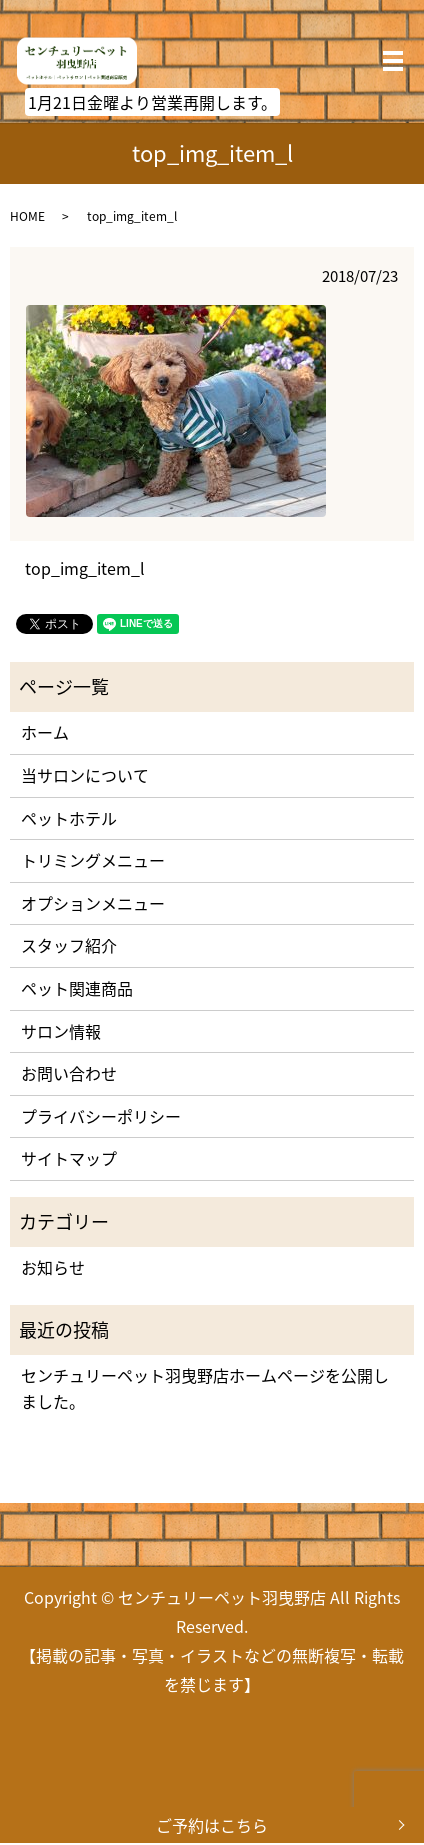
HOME (27, 216)
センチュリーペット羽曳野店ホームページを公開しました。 (205, 1388)
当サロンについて (85, 775)
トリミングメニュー (93, 860)
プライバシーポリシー (101, 1116)
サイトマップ (69, 1158)
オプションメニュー (93, 903)
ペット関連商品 (77, 988)
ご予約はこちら (212, 1825)
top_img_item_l (85, 568)
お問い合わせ (69, 1073)
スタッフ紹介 (69, 945)
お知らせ (53, 1267)
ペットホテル (69, 818)
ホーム (45, 732)
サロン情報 (61, 1031)
